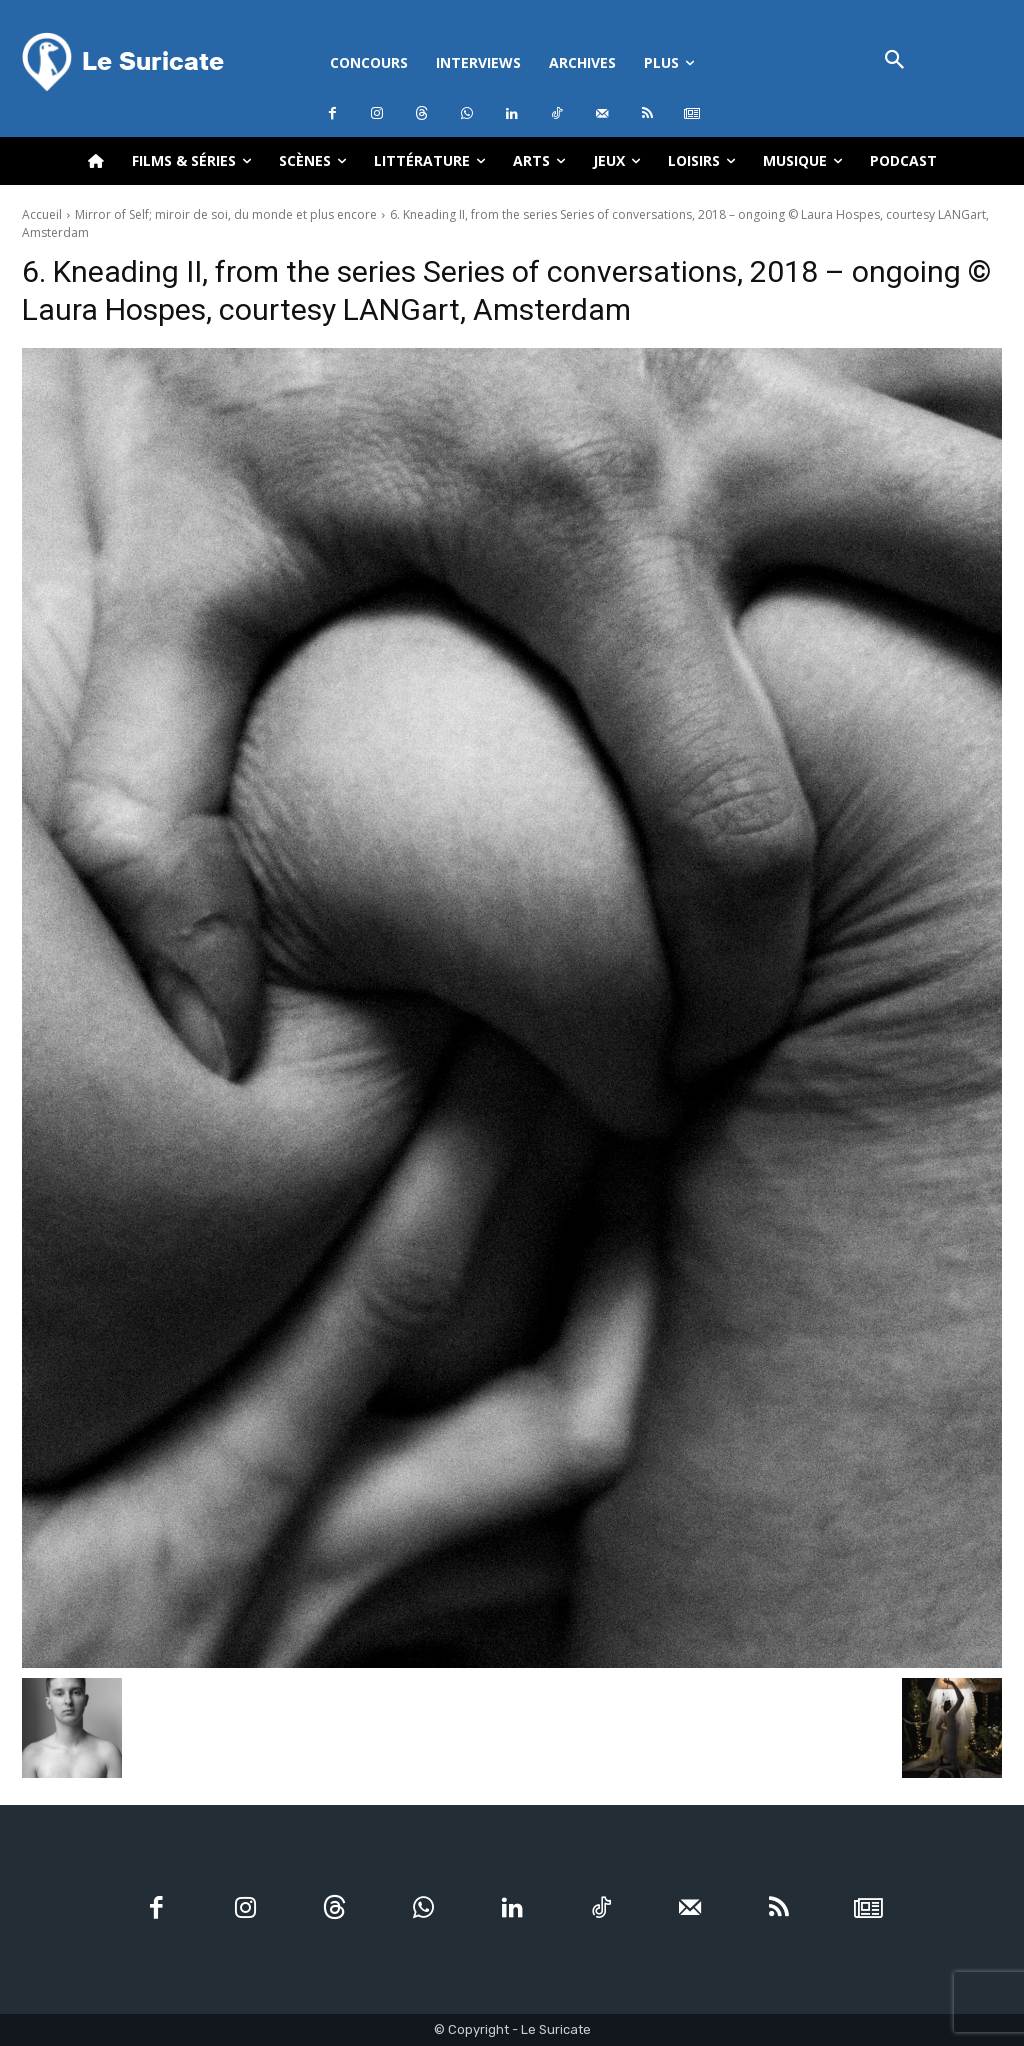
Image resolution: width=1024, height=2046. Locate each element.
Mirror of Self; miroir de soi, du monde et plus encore (226, 214)
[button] (894, 61)
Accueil (42, 214)
